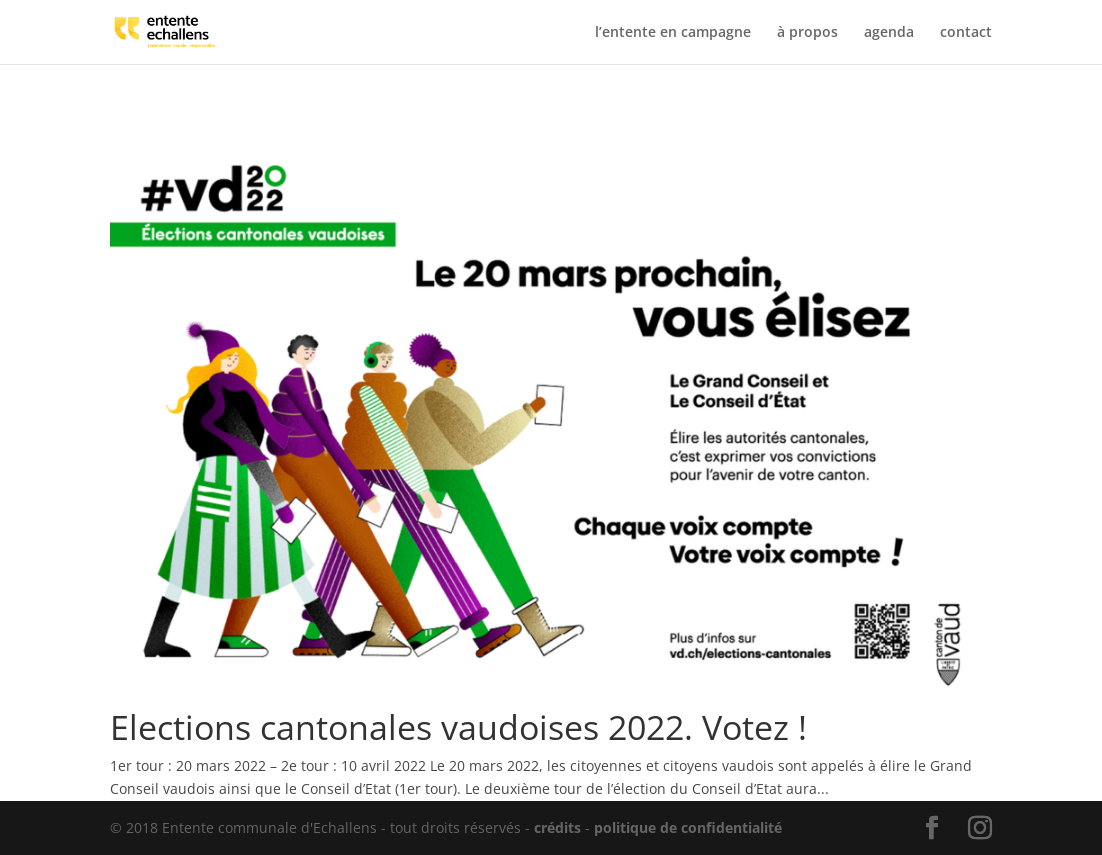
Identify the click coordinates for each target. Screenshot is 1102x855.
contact (966, 33)
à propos (807, 33)
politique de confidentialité (688, 827)
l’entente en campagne (673, 33)
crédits (557, 827)
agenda (889, 33)
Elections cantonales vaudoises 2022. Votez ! (458, 727)
